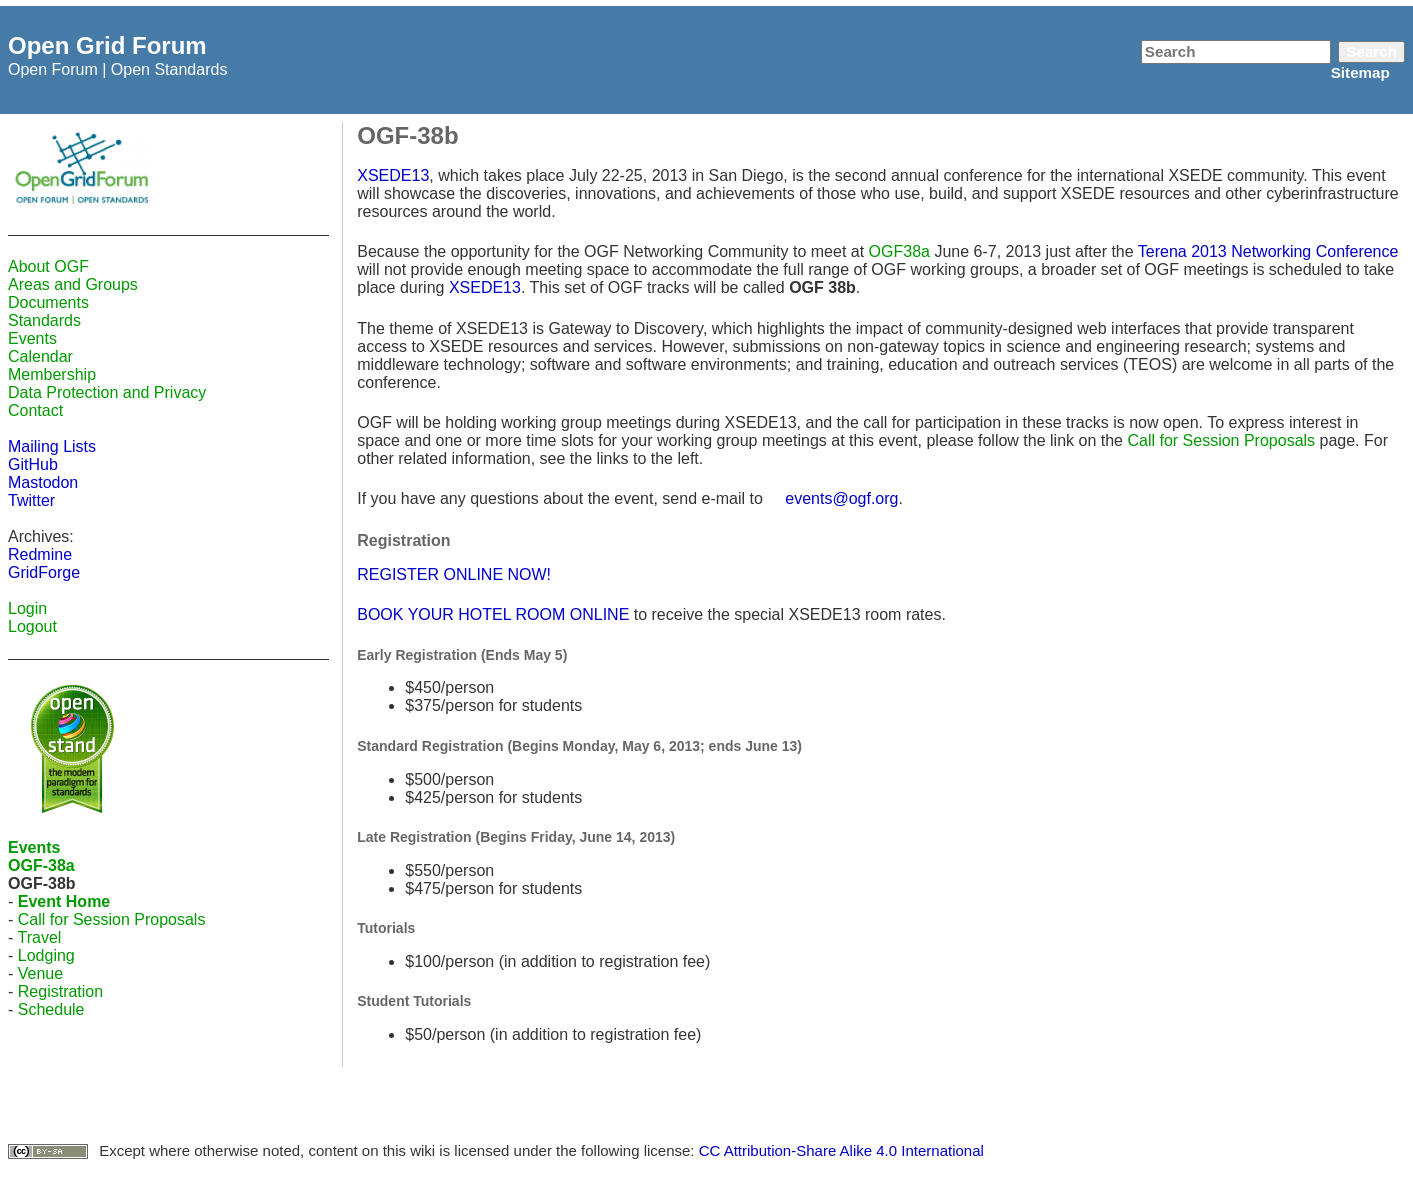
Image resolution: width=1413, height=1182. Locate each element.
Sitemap (1360, 72)
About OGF (48, 266)
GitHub (33, 464)
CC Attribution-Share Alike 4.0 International (841, 1150)
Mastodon (43, 482)
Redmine (40, 554)
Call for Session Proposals (112, 919)
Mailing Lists (52, 446)
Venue (40, 973)
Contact (35, 410)
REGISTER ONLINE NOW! (454, 574)
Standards (44, 320)
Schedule (51, 1009)
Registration (60, 991)
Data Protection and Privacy (107, 392)
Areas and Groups (73, 284)
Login (27, 608)
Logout (32, 626)
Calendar (40, 356)
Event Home (64, 901)
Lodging (46, 955)
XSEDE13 (393, 175)
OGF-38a (41, 865)
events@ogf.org (841, 498)
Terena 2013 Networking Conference (1268, 251)
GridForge (44, 572)
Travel (39, 937)
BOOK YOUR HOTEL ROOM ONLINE (493, 614)
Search (1371, 51)
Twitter (31, 500)
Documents (48, 302)
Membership (52, 374)
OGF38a (899, 251)
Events (32, 338)
